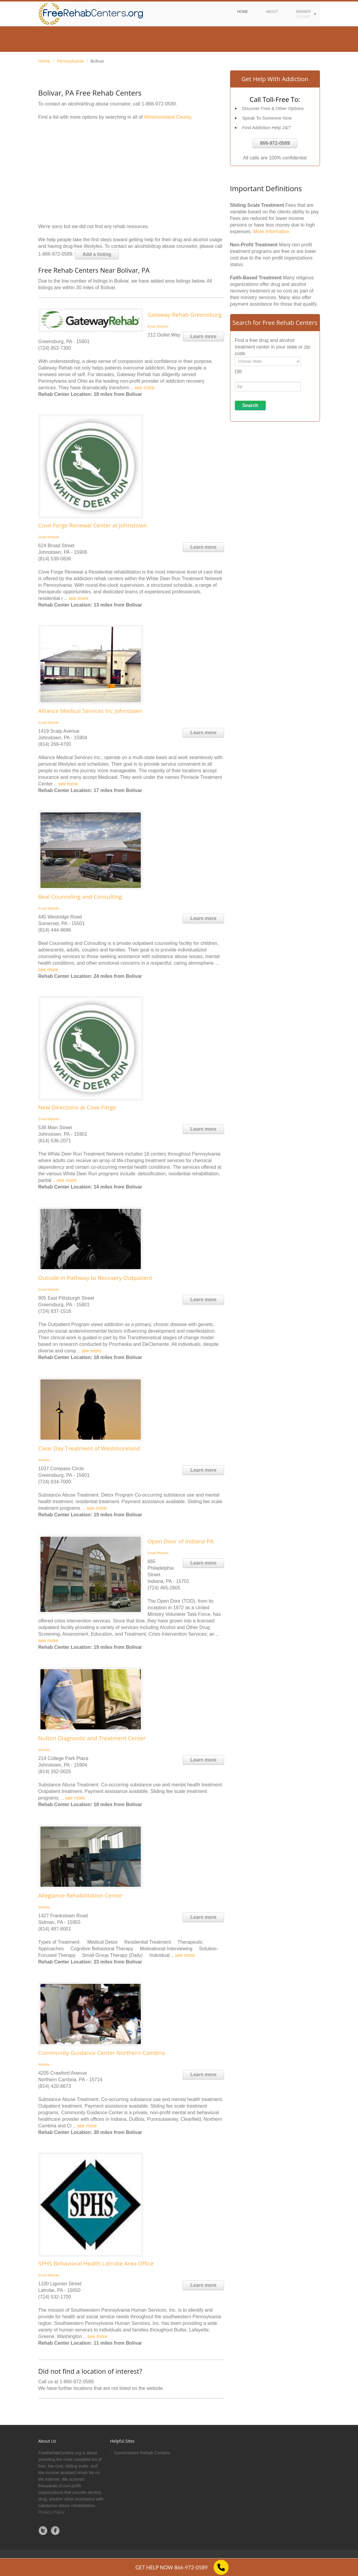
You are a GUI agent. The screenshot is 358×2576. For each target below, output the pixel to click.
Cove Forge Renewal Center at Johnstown (92, 525)
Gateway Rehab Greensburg (185, 314)
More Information (271, 231)
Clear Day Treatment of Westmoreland (89, 1448)
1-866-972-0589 (159, 103)
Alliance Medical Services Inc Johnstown (90, 711)
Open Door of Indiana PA (181, 1541)
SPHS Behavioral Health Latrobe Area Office (96, 2263)
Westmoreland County (167, 117)
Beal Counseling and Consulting (80, 896)
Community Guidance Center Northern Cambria (101, 2052)
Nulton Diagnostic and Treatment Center (92, 1738)
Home (44, 61)
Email (152, 326)
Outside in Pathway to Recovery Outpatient (95, 1278)
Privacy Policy (51, 2512)
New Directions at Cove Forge (77, 1107)
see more (145, 387)
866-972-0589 (275, 143)
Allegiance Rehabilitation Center (80, 1895)
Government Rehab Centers (142, 2452)
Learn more (203, 336)
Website (163, 326)
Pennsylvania (70, 61)
